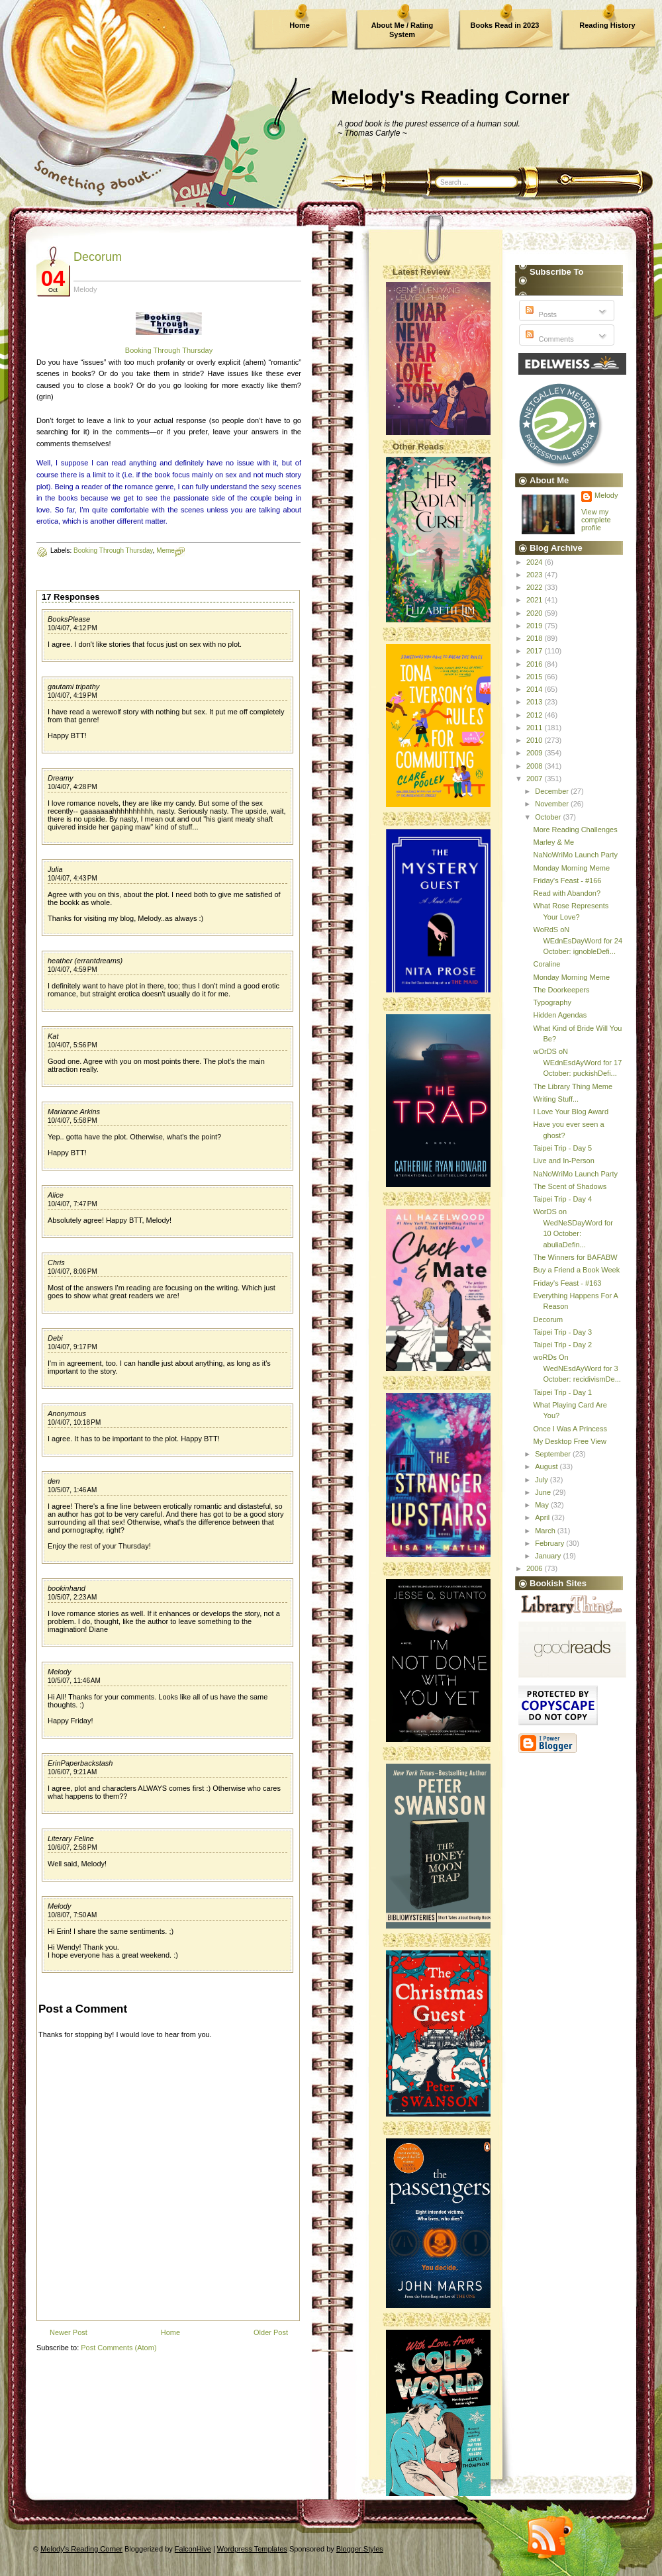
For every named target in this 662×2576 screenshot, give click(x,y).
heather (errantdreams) (85, 961)
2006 (535, 1568)
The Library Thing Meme (572, 1086)
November (553, 804)
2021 (535, 600)
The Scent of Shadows (569, 1186)
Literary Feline (71, 1838)
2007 (535, 779)
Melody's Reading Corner (450, 97)
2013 (535, 702)
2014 (535, 689)
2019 (535, 626)
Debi (55, 1338)
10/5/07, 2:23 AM (72, 1597)
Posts (539, 314)
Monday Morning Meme (571, 868)
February (550, 1543)
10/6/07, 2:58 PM (72, 1847)
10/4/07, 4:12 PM (72, 628)
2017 (535, 651)
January (549, 1556)
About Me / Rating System (402, 29)
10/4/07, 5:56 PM (72, 1045)
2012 (535, 715)
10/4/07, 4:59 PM (72, 969)
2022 (535, 587)
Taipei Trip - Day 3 (562, 1332)
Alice (56, 1195)
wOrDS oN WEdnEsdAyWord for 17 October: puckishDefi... (577, 1062)
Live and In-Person (563, 1161)
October (549, 817)
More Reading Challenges (575, 830)
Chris (56, 1262)
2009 (535, 753)
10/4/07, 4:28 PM (72, 786)
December (553, 791)
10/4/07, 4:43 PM (72, 878)
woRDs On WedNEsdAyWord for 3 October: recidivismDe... (576, 1368)
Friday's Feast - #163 (567, 1283)
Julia (55, 869)
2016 (535, 664)
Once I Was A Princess (569, 1429)
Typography (552, 1002)
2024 (535, 562)
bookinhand (66, 1588)
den (54, 1481)
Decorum (97, 256)
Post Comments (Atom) (118, 2348)
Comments (548, 339)
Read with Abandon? (566, 893)
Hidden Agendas (560, 1015)
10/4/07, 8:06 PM (72, 1271)
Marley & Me (553, 842)
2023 (535, 575)
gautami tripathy (73, 687)
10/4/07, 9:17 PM (72, 1347)
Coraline (546, 964)
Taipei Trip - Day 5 (562, 1148)
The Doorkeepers (561, 990)
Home (299, 25)
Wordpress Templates (252, 2549)
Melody (59, 1672)
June (544, 1492)
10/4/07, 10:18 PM (74, 1422)
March (546, 1531)
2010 (535, 740)
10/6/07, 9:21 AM (72, 1772)
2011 (535, 728)
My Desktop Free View (569, 1441)
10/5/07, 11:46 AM (74, 1680)
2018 (535, 638)
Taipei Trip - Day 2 (562, 1345)
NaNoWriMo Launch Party (575, 855)
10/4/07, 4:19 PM (72, 695)
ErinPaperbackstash (80, 1763)
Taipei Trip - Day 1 (562, 1392)
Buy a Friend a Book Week (576, 1270)
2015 (535, 677)
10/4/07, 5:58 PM (72, 1120)
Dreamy (60, 778)
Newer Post (68, 2332)
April (543, 1517)
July (542, 1480)
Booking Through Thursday (169, 350)
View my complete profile (596, 520)
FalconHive (193, 2549)
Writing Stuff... (556, 1099)
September (554, 1454)
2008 (535, 766)
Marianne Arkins (74, 1112)
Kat (53, 1036)
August (547, 1466)
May (543, 1505)
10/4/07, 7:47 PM (72, 1204)
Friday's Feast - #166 (567, 880)
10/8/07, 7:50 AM (72, 1915)
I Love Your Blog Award (570, 1112)
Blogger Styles (359, 2549)
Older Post (271, 2332)
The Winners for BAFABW (575, 1257)
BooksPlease (69, 619)
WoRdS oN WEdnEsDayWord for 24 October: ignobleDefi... (577, 940)
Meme (165, 550)
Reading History (607, 25)
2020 (535, 613)
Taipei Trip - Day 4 (562, 1199)
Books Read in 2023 (505, 25)
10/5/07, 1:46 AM (72, 1490)
